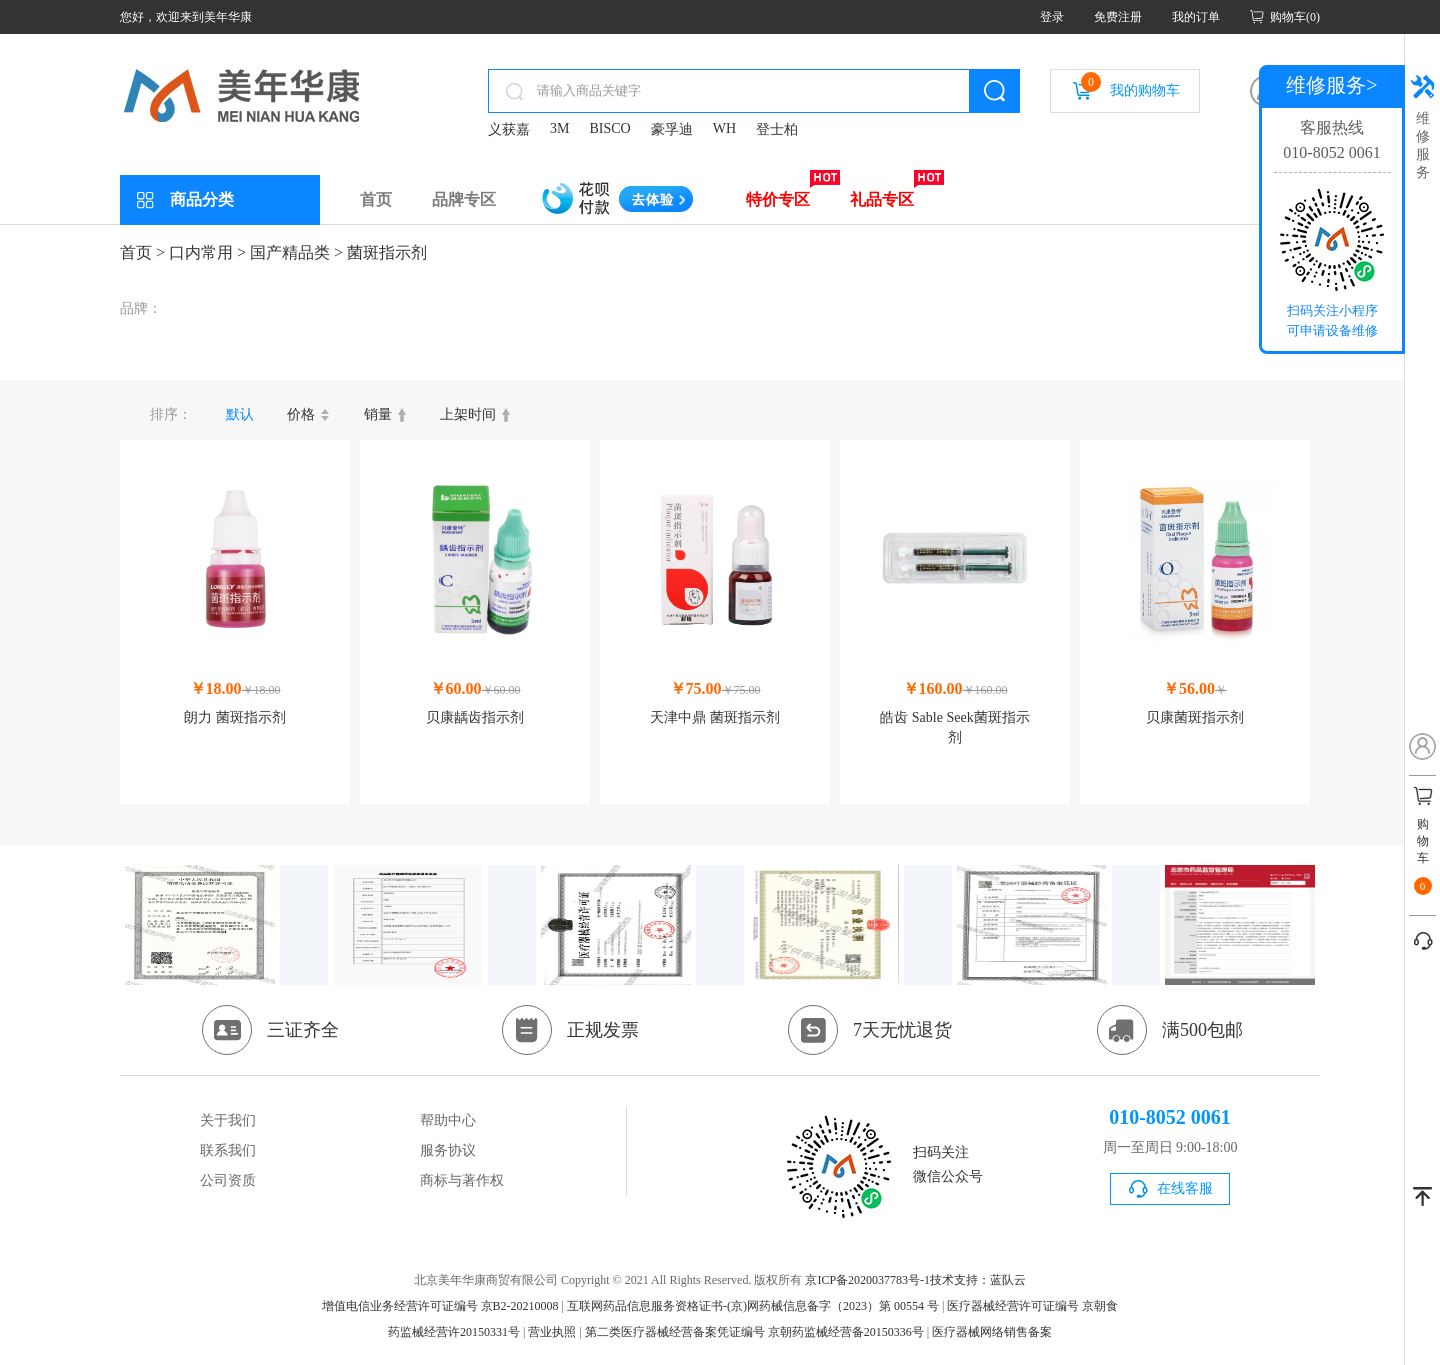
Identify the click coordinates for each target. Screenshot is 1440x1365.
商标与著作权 (462, 1180)
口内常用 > (207, 252)
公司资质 (228, 1180)
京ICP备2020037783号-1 (867, 1280)
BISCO (609, 128)
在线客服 (1185, 1188)
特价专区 (778, 199)
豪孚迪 (672, 129)
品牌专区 (464, 199)
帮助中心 (448, 1120)
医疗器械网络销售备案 (992, 1332)
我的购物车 (1130, 85)
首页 (376, 199)
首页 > (142, 252)
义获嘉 (509, 129)
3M (559, 128)
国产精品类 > (296, 252)
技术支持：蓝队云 (978, 1280)
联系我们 (228, 1150)
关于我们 (228, 1120)
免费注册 (1118, 17)
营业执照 (552, 1332)
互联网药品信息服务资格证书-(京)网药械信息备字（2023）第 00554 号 (753, 1306)
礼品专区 (882, 199)
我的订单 (1196, 17)
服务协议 (448, 1150)
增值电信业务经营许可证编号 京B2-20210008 (440, 1306)
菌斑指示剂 (387, 252)
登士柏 (777, 129)
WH (724, 128)
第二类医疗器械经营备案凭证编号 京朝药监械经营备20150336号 (754, 1332)
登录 (1052, 17)
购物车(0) (1295, 17)
